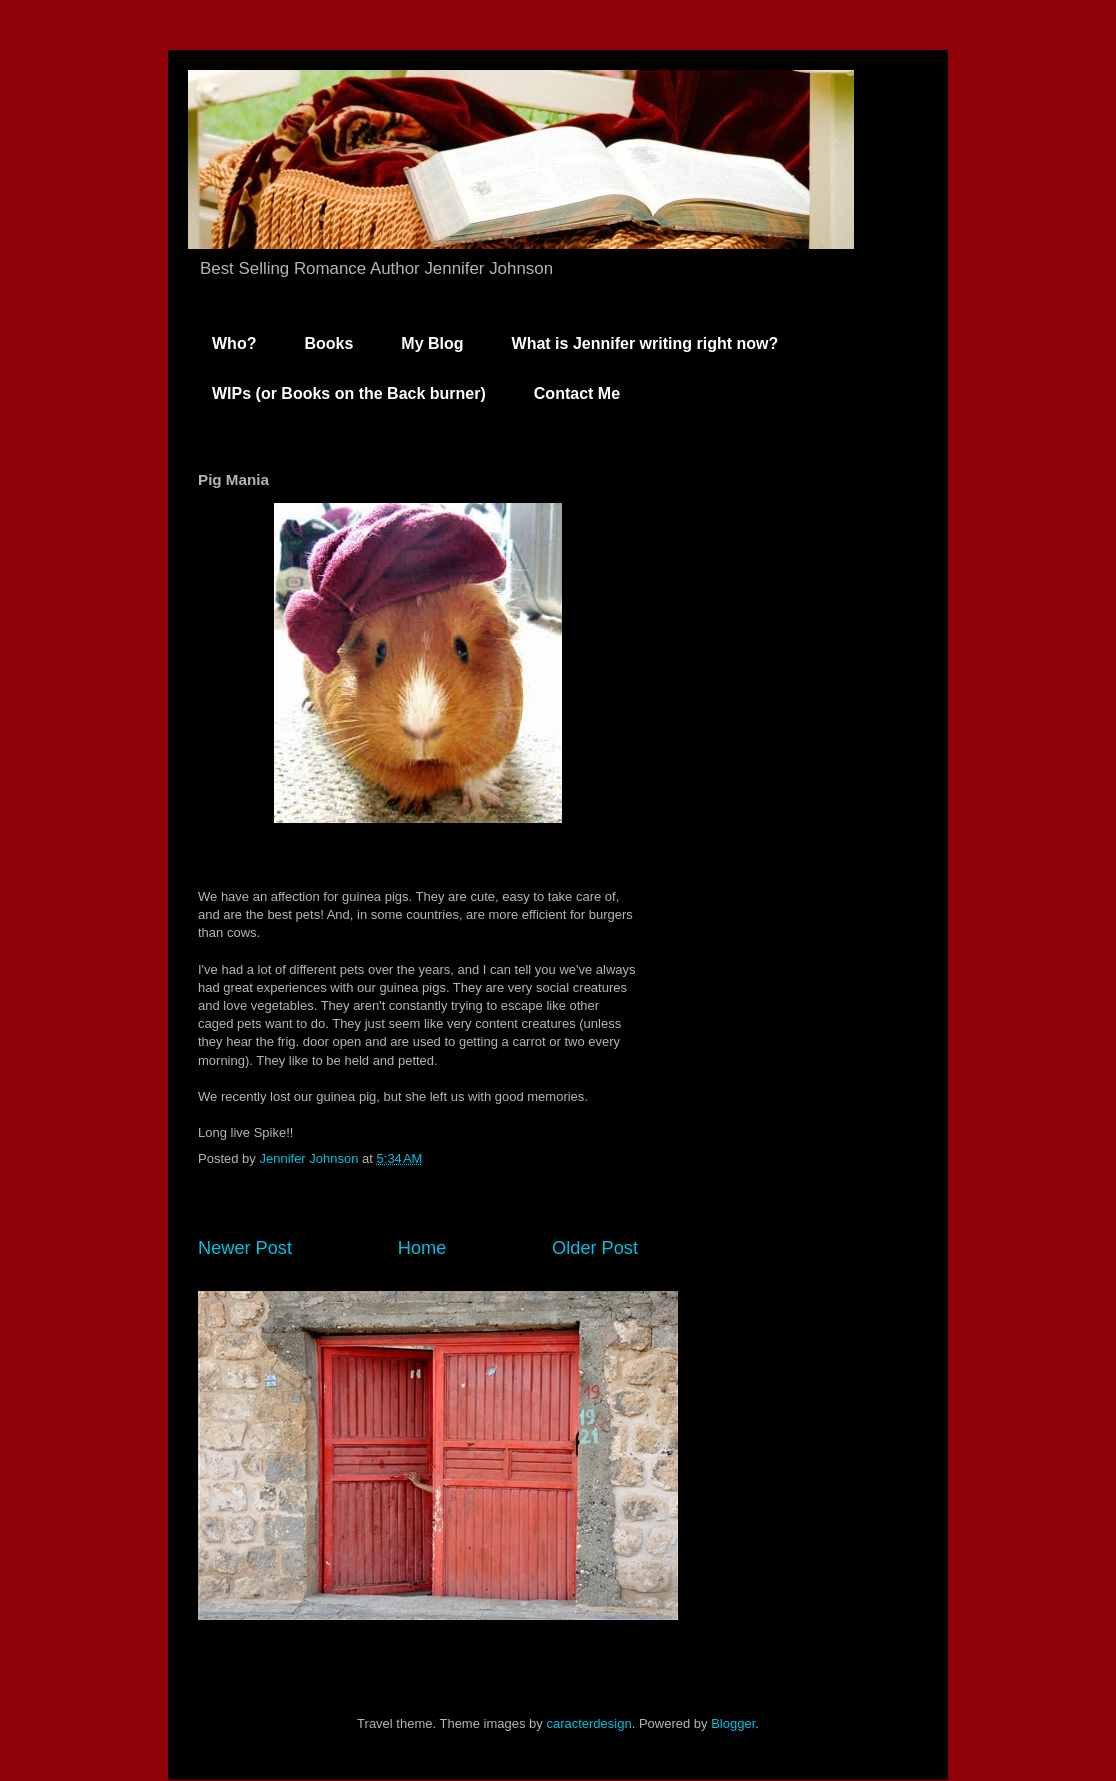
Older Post (595, 1248)
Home (422, 1248)
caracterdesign (588, 1723)
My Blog (432, 343)
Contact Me (577, 393)
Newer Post (245, 1248)
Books (328, 343)
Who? (234, 343)
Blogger (733, 1723)
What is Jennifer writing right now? (645, 343)
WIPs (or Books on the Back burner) (349, 393)
